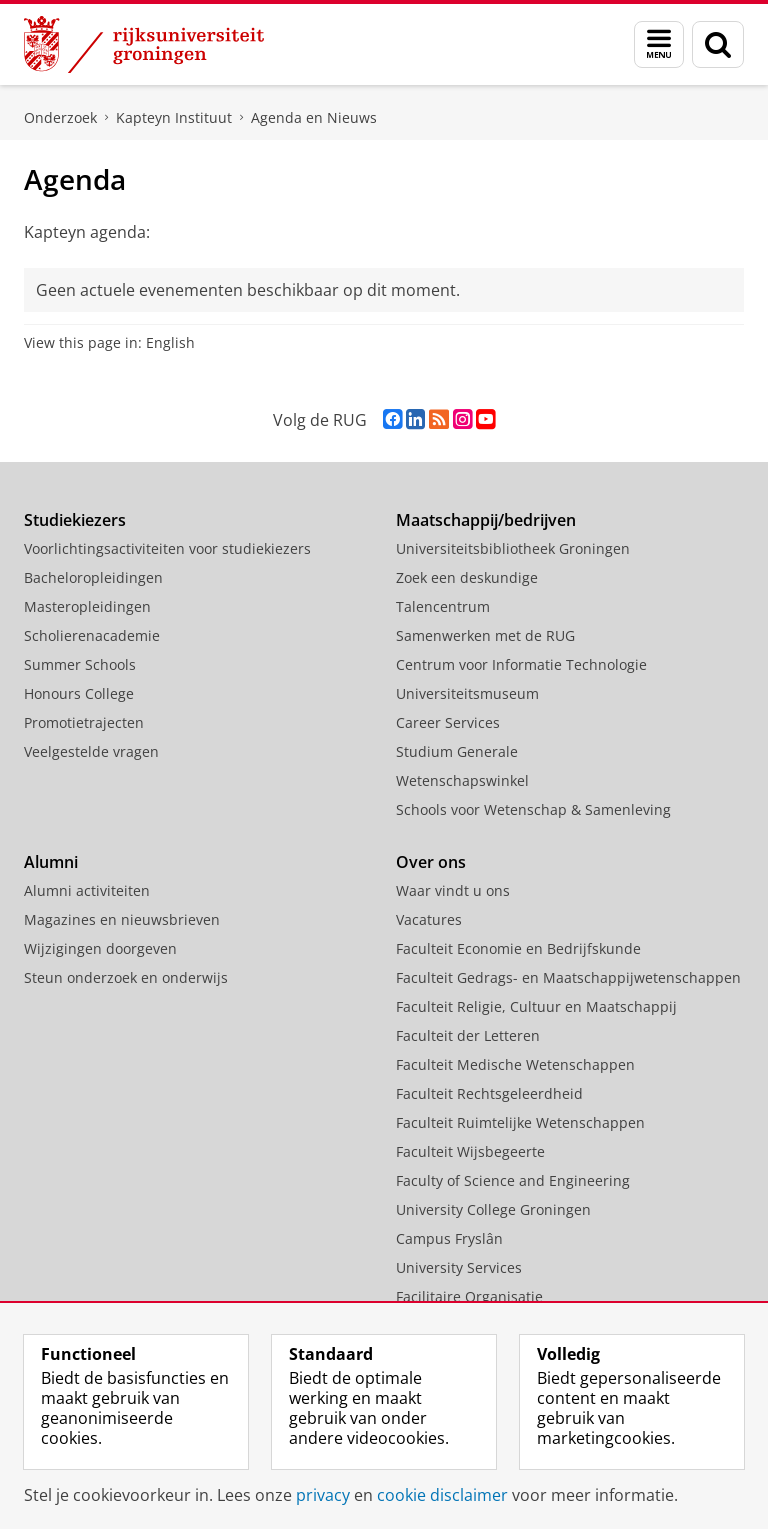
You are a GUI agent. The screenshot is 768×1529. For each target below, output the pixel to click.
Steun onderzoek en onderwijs (126, 977)
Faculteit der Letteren (468, 1035)
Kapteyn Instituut (174, 117)
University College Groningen (493, 1209)
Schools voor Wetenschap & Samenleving (533, 809)
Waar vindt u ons (453, 890)
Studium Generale (457, 751)
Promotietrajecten (84, 722)
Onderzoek (60, 117)
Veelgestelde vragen (91, 751)
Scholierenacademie (92, 635)
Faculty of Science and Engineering (513, 1180)
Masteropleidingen (87, 606)
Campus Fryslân (449, 1238)
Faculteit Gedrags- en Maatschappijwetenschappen (568, 977)
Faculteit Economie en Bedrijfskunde (518, 948)
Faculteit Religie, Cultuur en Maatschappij (536, 1006)
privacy (323, 1495)
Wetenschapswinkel (462, 780)
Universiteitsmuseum (467, 693)
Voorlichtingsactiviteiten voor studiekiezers (167, 548)
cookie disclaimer (442, 1495)
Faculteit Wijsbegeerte (470, 1151)
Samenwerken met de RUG (485, 635)
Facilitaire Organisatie (469, 1296)
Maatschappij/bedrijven (486, 520)
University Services (459, 1267)
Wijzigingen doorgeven (100, 948)
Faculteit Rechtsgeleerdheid (489, 1093)
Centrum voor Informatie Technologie (521, 664)
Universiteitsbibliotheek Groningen (513, 548)
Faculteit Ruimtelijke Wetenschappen (520, 1122)
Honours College (79, 693)
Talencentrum (443, 606)
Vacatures (429, 919)
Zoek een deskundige (467, 577)
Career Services (448, 722)
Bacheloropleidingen (93, 577)
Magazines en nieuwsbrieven (122, 919)
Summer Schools (80, 664)
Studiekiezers (75, 520)
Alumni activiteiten (87, 890)
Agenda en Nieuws (314, 117)
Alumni (51, 862)
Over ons (431, 862)
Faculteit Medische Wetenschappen (515, 1064)
